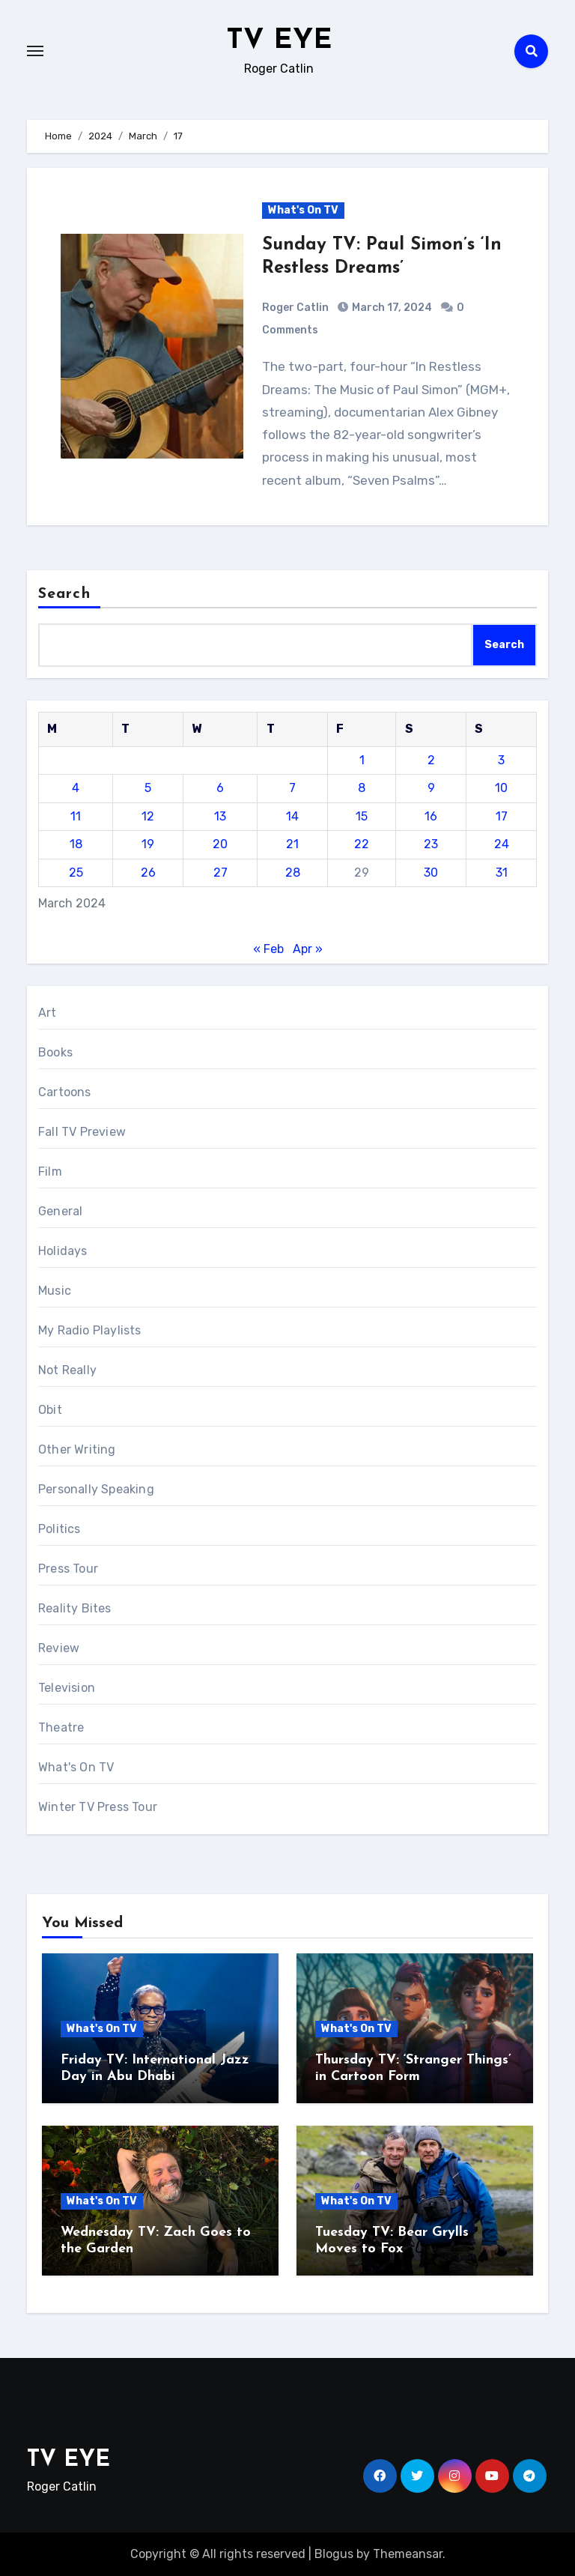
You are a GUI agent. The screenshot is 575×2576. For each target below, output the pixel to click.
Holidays (63, 1251)
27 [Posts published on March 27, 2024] (220, 872)
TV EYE (279, 40)
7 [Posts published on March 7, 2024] (292, 788)
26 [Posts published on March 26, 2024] (148, 872)
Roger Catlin (295, 307)
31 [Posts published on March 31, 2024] (502, 872)
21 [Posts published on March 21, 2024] (292, 844)
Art (47, 1013)
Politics (59, 1529)
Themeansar (407, 2554)
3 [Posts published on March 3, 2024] (501, 760)
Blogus (333, 2554)
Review (58, 1648)
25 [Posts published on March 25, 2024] (76, 872)
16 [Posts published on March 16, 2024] (431, 816)
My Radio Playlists (90, 1330)
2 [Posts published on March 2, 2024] (431, 760)
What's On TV (303, 210)
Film (50, 1171)
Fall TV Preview (82, 1132)
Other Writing (77, 1449)
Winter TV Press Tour (97, 1807)
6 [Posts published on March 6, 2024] (220, 788)
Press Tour (68, 1568)
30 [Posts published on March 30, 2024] (431, 872)
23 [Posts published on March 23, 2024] (431, 844)
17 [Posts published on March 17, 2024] (502, 816)
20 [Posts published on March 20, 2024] (220, 844)
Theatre (61, 1727)
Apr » (308, 949)
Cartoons (64, 1092)
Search (64, 594)
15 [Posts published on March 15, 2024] (362, 816)
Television (66, 1688)
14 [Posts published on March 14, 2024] (292, 816)
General (60, 1211)
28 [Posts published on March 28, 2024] (292, 872)
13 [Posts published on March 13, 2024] (220, 816)
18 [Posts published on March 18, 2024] (76, 844)
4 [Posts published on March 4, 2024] (75, 788)
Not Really (67, 1370)
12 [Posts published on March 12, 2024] (148, 816)
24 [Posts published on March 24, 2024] (501, 844)
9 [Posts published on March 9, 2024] (431, 788)
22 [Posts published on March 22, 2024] (361, 844)
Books (55, 1052)
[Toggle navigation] (35, 51)
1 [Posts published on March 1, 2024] (362, 760)
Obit (50, 1410)
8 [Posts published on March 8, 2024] (361, 788)
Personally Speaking (96, 1489)
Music (54, 1291)
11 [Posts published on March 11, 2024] (75, 816)
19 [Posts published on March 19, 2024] (148, 844)
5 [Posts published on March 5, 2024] (147, 788)
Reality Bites (75, 1608)
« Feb (268, 949)
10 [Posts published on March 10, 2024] (501, 788)
